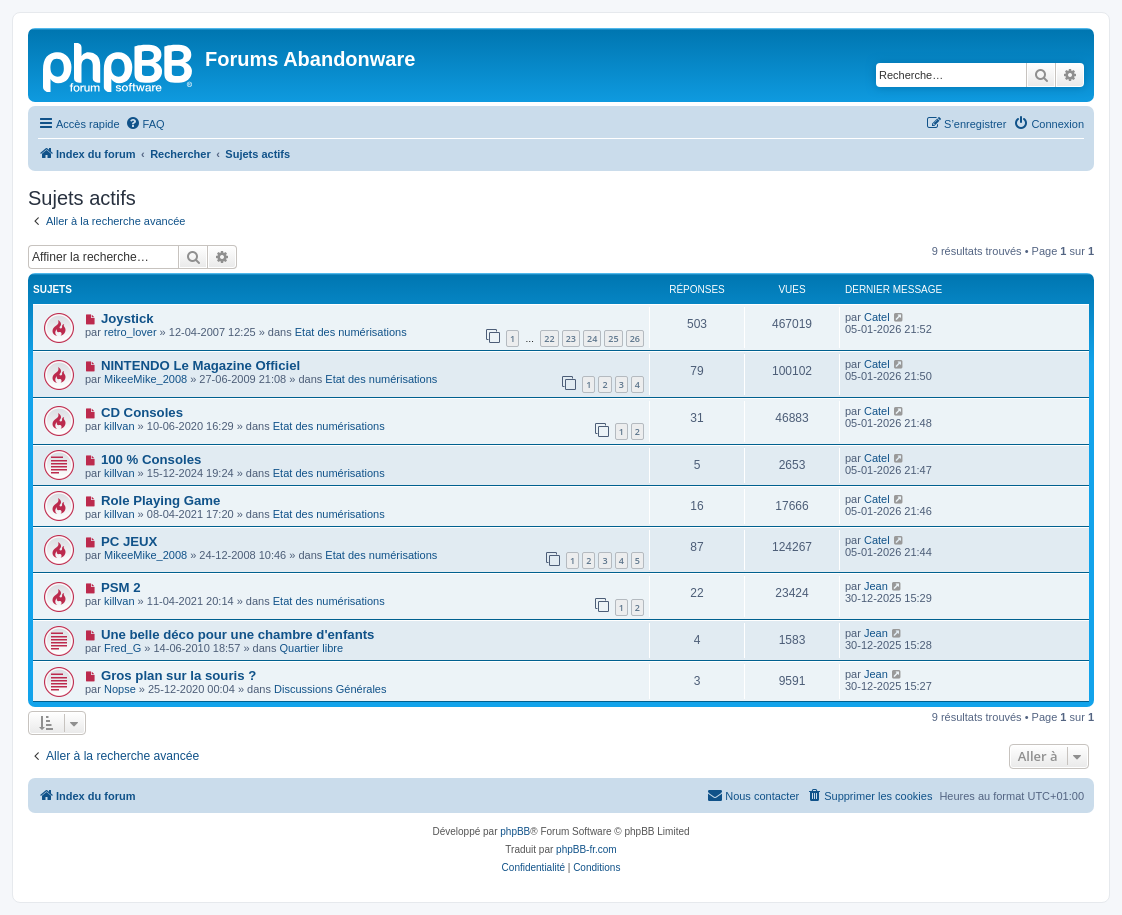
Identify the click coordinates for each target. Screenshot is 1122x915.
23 (571, 338)
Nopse (120, 689)
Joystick (127, 318)
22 (549, 338)
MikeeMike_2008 (145, 379)
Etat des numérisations (351, 332)
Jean (876, 586)
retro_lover (130, 332)
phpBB (515, 831)
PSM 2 (121, 587)
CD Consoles (142, 412)
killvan (119, 426)
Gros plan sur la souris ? (178, 675)
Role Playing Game (160, 500)
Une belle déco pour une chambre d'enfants (238, 634)
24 (592, 338)
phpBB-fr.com (586, 849)
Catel (877, 317)
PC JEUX (129, 541)
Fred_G (122, 648)
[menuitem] (145, 124)
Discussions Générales (330, 689)
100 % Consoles (151, 459)
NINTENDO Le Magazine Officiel (200, 365)
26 (635, 338)
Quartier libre (312, 648)
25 (613, 338)
